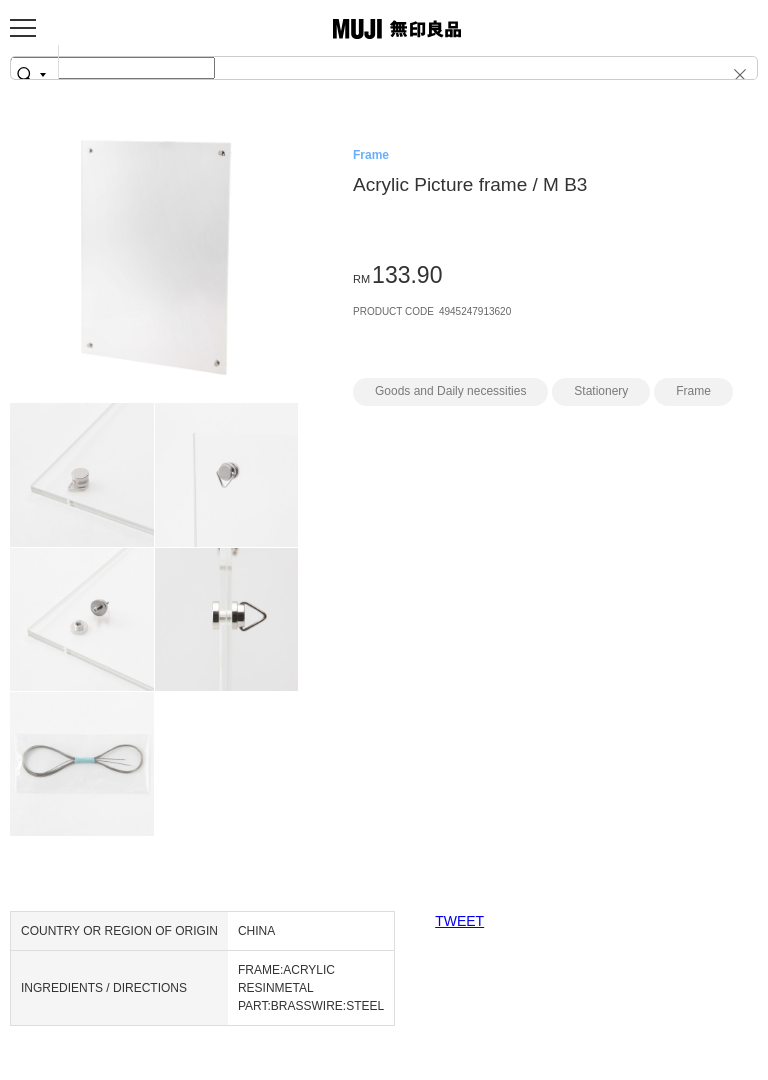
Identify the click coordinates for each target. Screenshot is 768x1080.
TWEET (459, 921)
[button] (726, 74)
